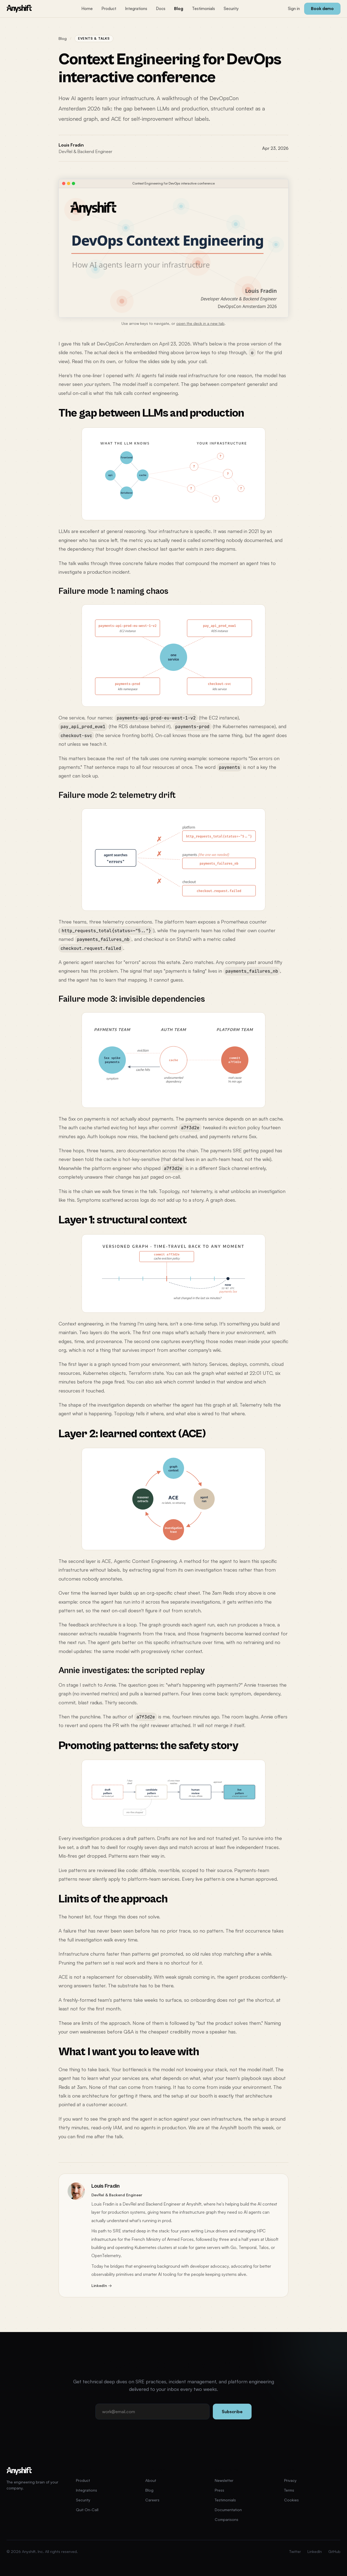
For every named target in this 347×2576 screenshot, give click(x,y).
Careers (152, 2500)
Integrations (136, 8)
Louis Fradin (71, 145)
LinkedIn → (101, 2285)
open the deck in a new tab (200, 323)
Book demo (322, 8)
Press (219, 2490)
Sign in (294, 8)
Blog (178, 8)
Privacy (290, 2480)
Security (231, 8)
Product (108, 8)
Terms (289, 2490)
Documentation (228, 2509)
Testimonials (203, 8)
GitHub (334, 2551)
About (150, 2480)
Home (87, 8)
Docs (160, 8)
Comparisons (226, 2519)
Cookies (291, 2500)
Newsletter (224, 2480)
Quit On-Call (87, 2509)
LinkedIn (314, 2551)
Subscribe (232, 2411)
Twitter (295, 2551)
